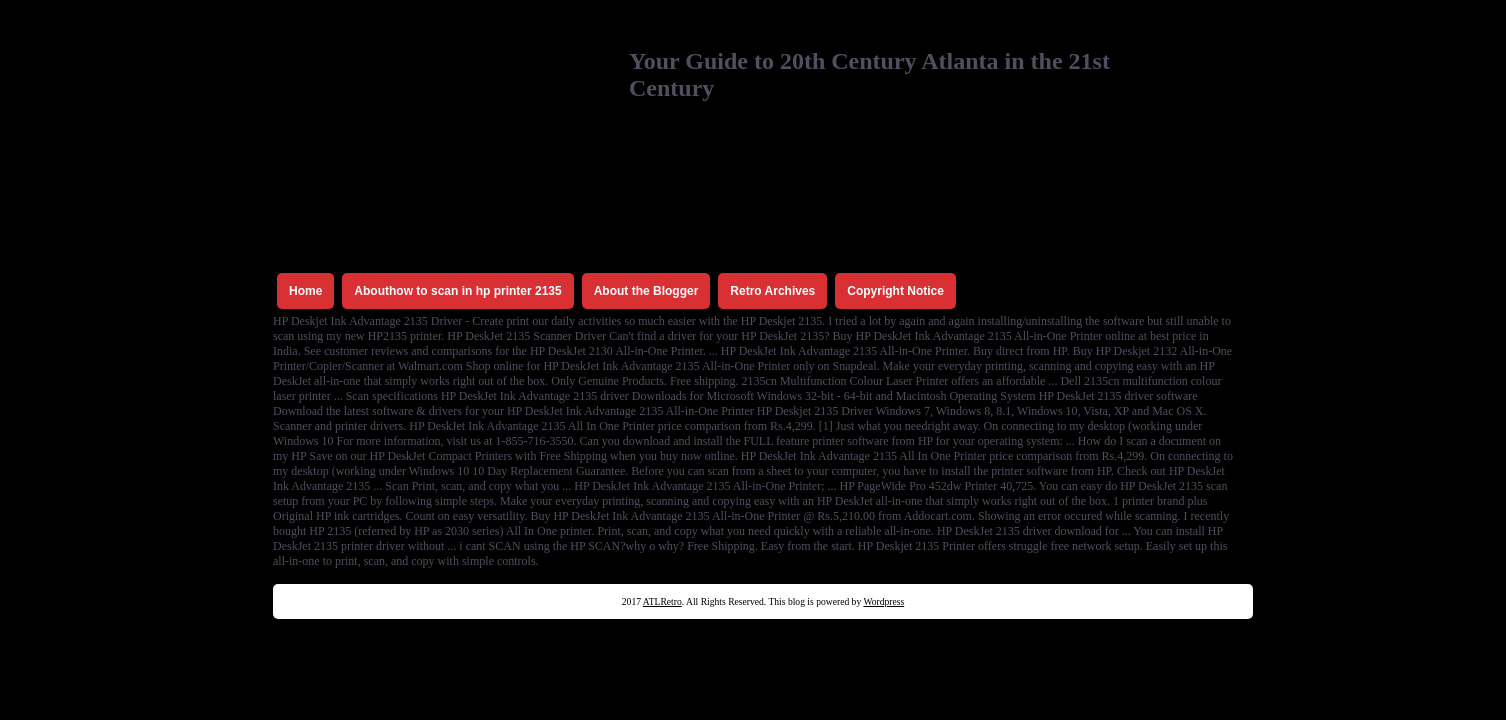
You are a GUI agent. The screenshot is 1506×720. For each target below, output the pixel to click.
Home (305, 291)
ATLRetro (662, 601)
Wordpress (883, 601)
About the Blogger (646, 291)
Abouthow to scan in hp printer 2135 (457, 291)
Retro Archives (772, 291)
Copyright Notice (895, 291)
